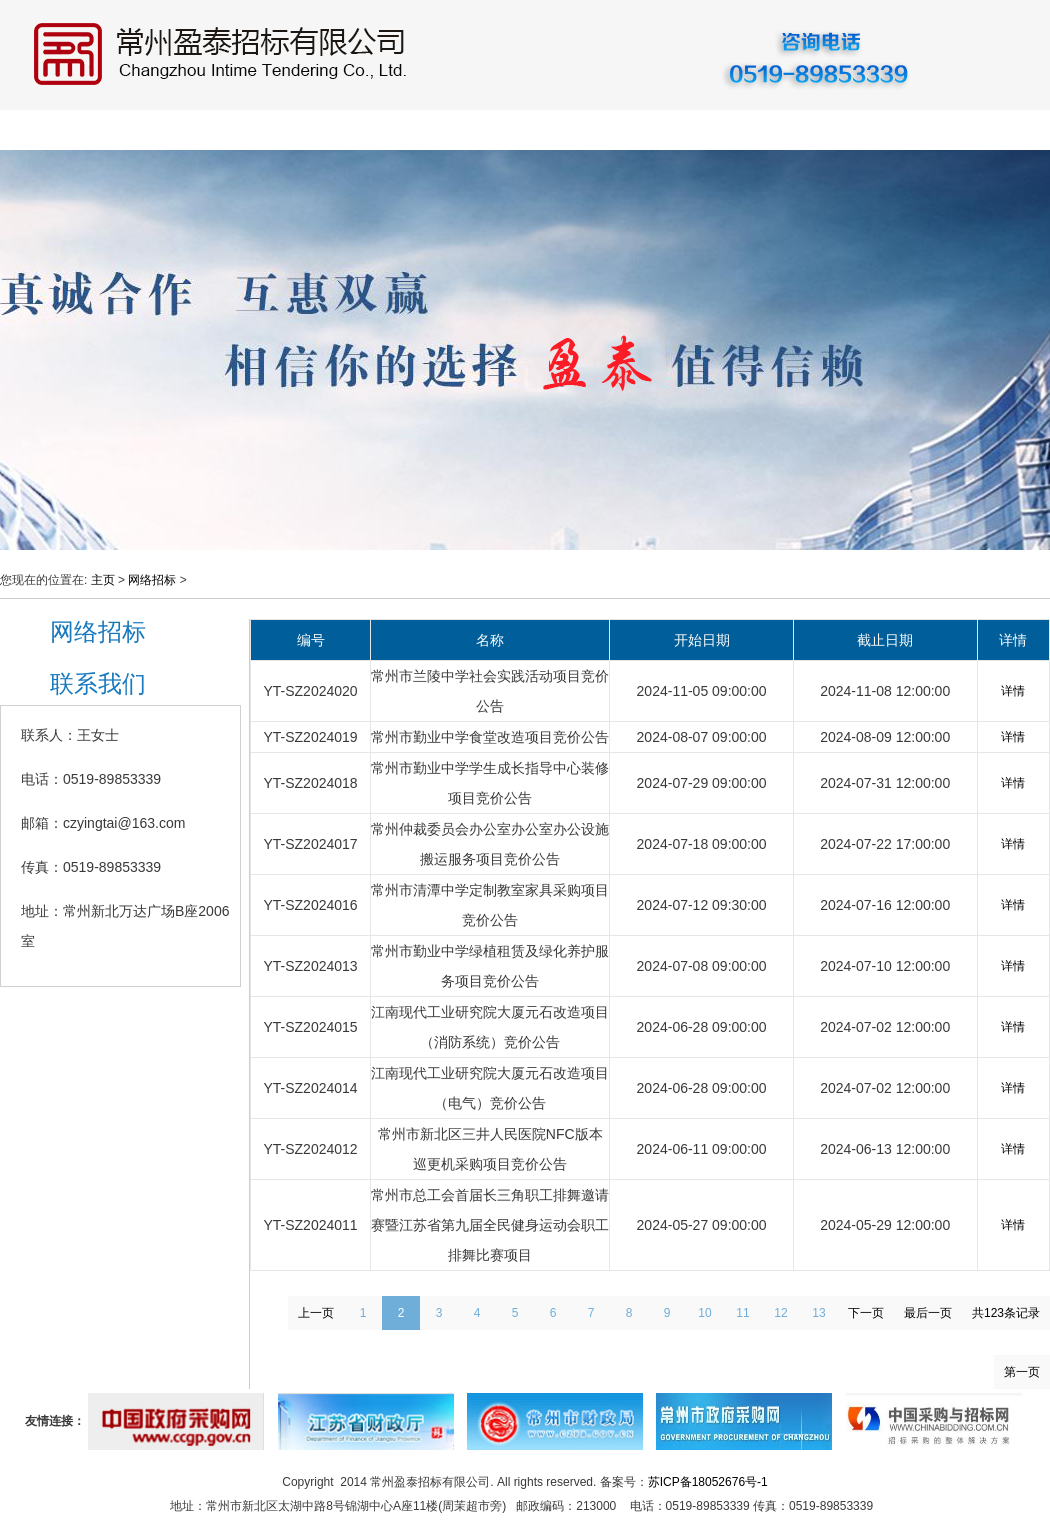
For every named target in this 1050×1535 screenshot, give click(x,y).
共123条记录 (1006, 1313)
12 (780, 1313)
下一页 (866, 1313)
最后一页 (928, 1313)
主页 (103, 580)
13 (818, 1313)
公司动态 (253, 130)
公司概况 (153, 130)
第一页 (1022, 1372)
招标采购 (353, 130)
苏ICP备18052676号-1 (708, 1482)
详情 (1013, 691)
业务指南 (453, 130)
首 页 (41, 130)
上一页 (316, 1313)
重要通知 (753, 130)
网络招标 (653, 130)
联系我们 (953, 130)
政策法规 (553, 130)
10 (704, 1313)
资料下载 (853, 130)
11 (742, 1313)
